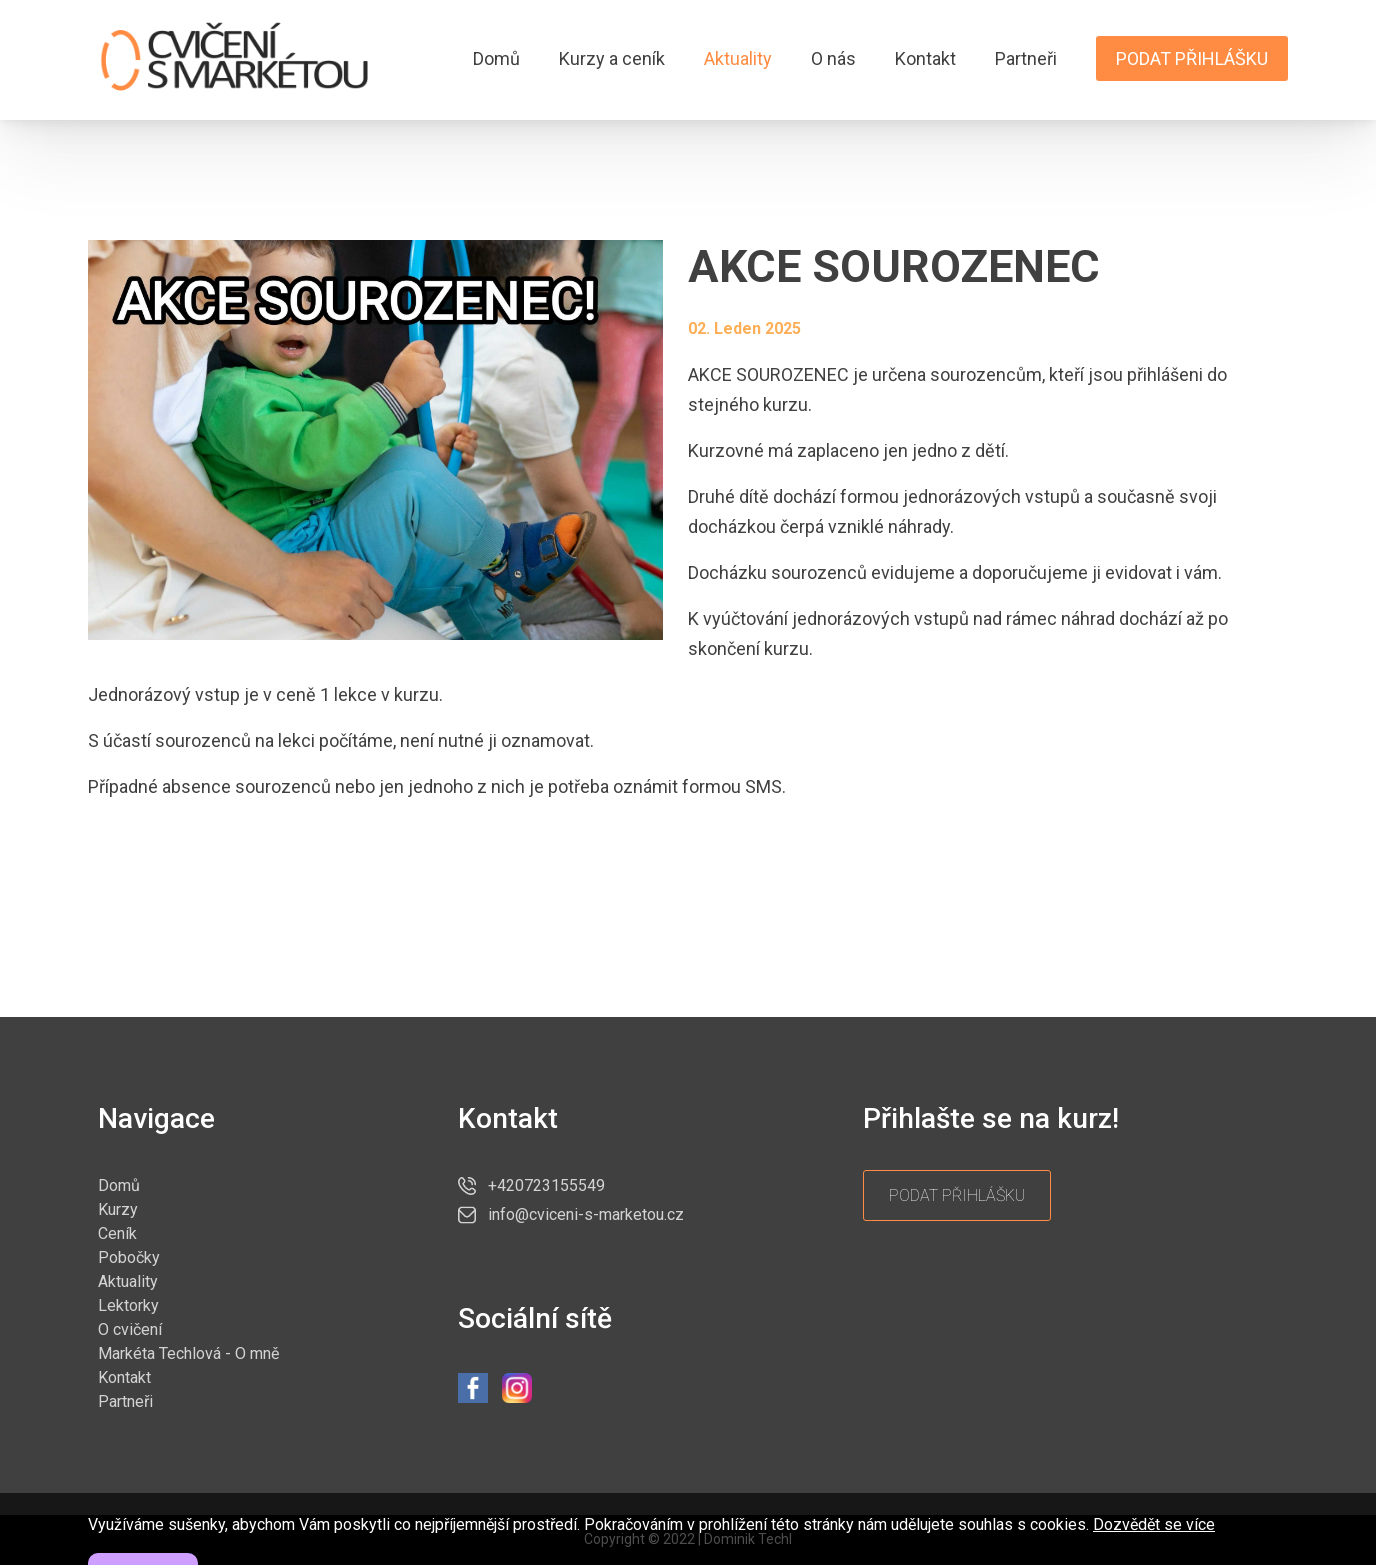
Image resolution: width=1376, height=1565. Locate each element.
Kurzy (118, 1209)
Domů (496, 58)
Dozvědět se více (1154, 1548)
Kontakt (925, 58)
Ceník (117, 1233)
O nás (833, 58)
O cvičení (130, 1329)
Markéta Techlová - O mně (188, 1353)
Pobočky (129, 1257)
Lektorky (128, 1305)
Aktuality (738, 58)
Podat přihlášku (1192, 58)
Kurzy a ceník (612, 58)
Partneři (1026, 58)
